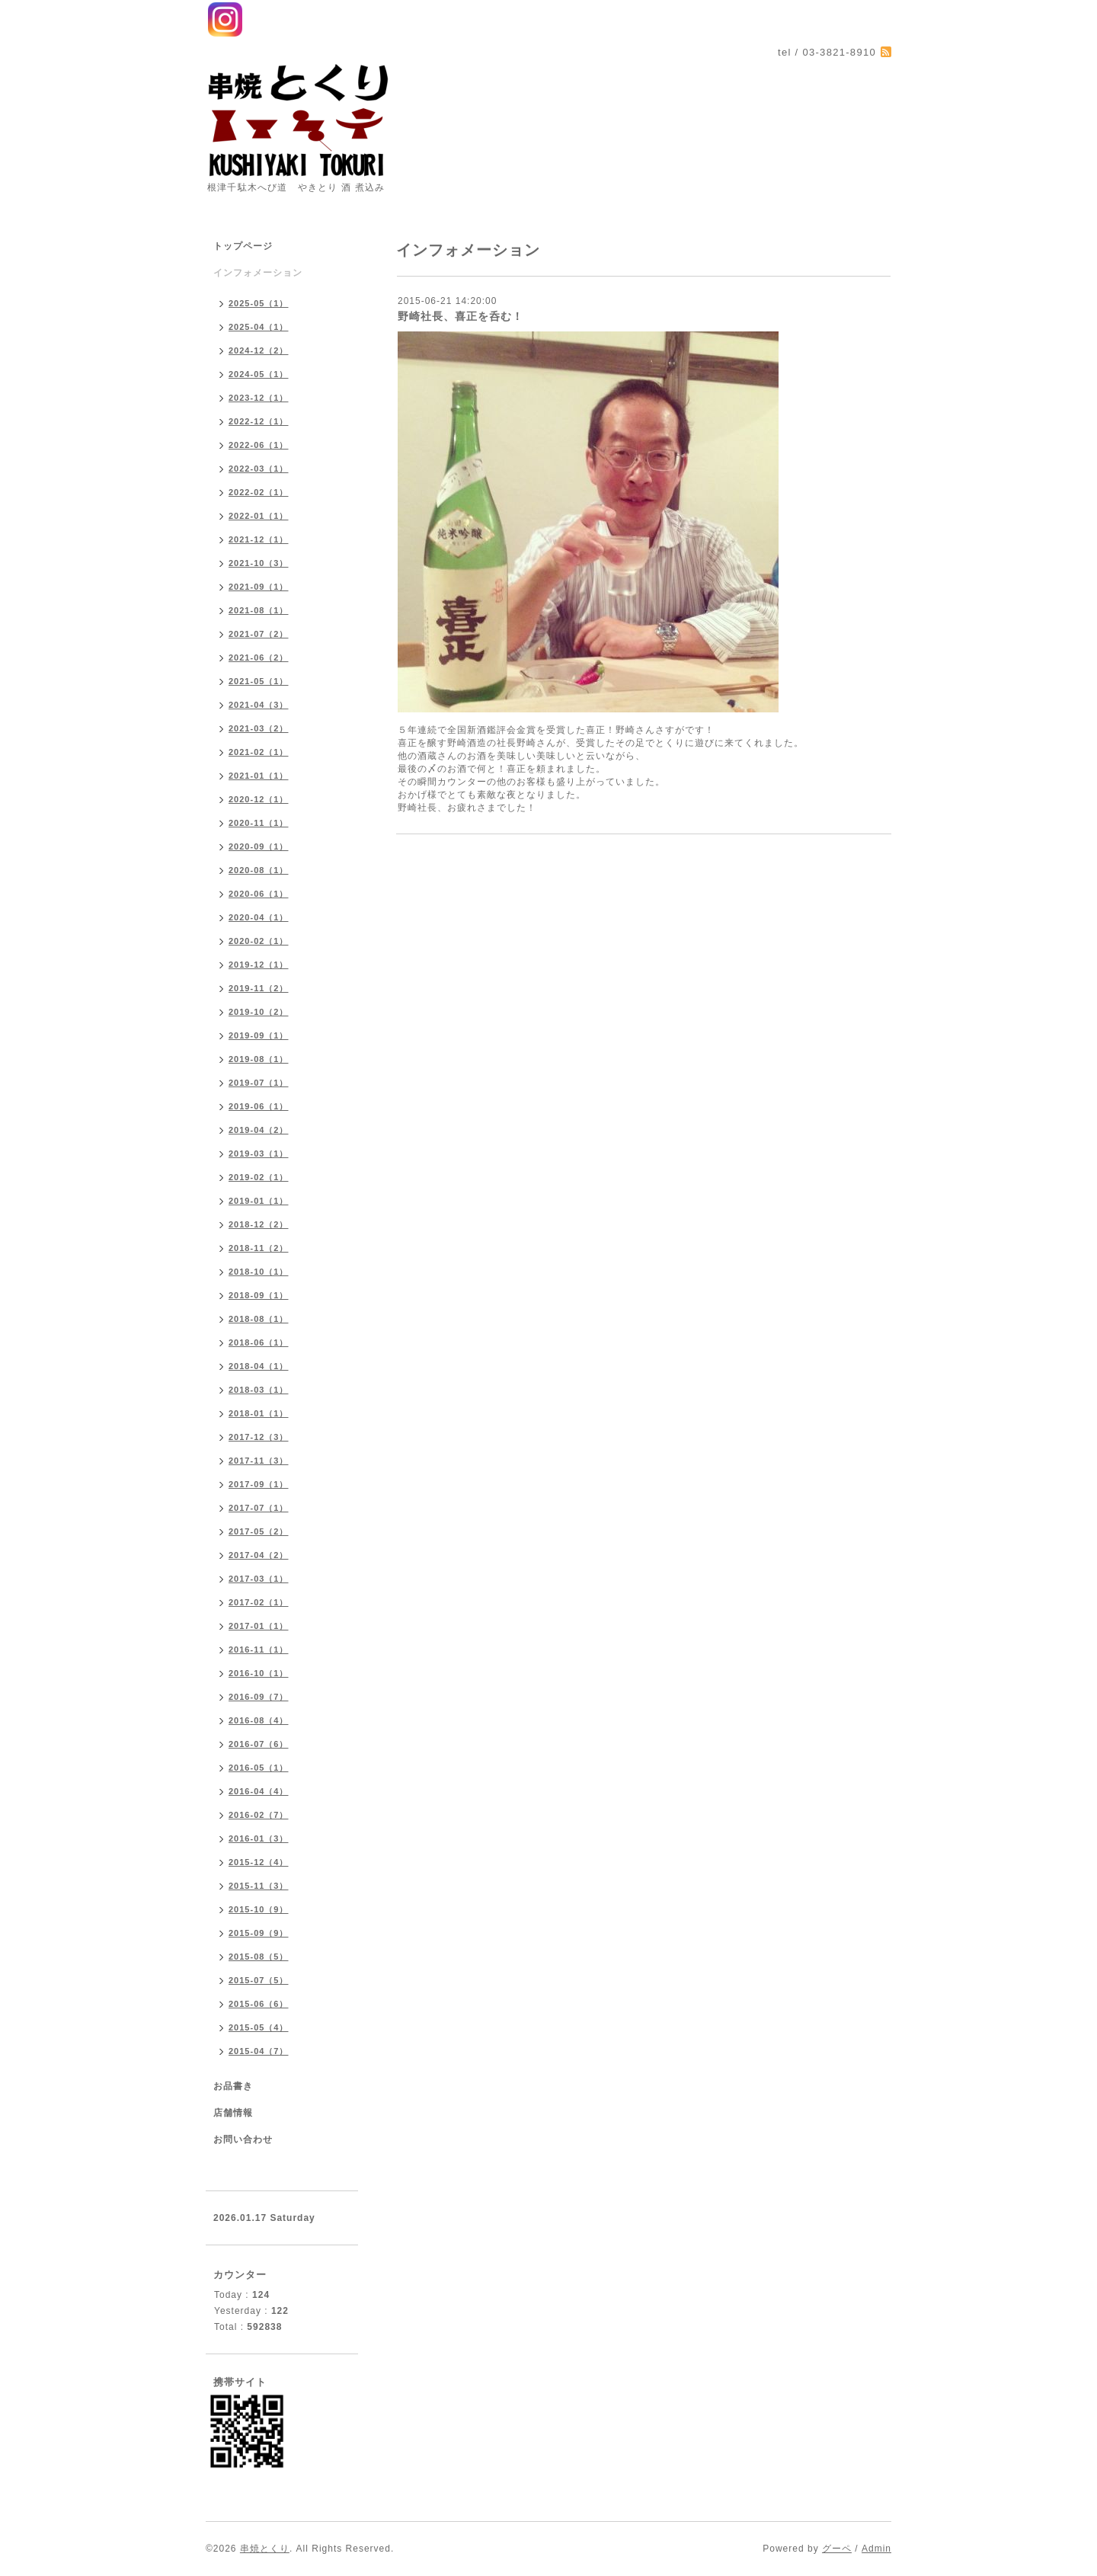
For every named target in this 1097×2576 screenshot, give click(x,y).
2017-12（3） (259, 1437)
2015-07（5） (259, 1980)
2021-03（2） (259, 728)
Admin (876, 2548)
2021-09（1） (259, 586)
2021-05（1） (259, 681)
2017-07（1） (259, 1507)
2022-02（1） (259, 492)
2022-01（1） (259, 515)
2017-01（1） (259, 1625)
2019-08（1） (259, 1059)
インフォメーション (257, 272)
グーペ (837, 2548)
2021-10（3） (259, 563)
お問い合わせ (243, 2139)
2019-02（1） (259, 1177)
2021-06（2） (259, 657)
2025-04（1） (259, 326)
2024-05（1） (259, 374)
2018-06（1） (259, 1342)
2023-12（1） (259, 397)
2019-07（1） (259, 1082)
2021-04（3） (259, 704)
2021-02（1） (259, 752)
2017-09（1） (259, 1484)
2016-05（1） (259, 1767)
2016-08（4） (259, 1720)
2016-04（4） (259, 1791)
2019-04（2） (259, 1129)
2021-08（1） (259, 610)
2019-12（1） (259, 964)
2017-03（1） (259, 1578)
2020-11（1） (259, 822)
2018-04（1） (259, 1366)
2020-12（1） (259, 799)
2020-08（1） (259, 870)
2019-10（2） (259, 1011)
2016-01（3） (259, 1838)
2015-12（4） (259, 1862)
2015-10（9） (259, 1909)
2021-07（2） (259, 633)
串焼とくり (264, 2548)
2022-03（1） (259, 468)
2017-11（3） (259, 1460)
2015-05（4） (259, 2027)
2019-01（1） (259, 1200)
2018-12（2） (259, 1224)
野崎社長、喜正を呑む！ (460, 316)
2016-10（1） (259, 1673)
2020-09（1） (259, 846)
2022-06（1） (259, 445)
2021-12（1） (259, 539)
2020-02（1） (259, 941)
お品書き (233, 2086)
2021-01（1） (259, 775)
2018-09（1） (259, 1295)
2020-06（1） (259, 893)
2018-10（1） (259, 1271)
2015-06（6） (259, 2003)
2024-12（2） (259, 350)
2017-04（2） (259, 1555)
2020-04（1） (259, 917)
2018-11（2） (259, 1248)
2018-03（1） (259, 1389)
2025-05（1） (259, 303)
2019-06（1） (259, 1106)
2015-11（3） (259, 1885)
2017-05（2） (259, 1531)
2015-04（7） (259, 2051)
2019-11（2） (259, 988)
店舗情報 (233, 2112)
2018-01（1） (259, 1413)
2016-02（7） (259, 1814)
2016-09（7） (259, 1696)
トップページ (243, 246)
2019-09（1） (259, 1035)
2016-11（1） (259, 1649)
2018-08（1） (259, 1318)
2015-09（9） (259, 1933)
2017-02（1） (259, 1602)
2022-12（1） (259, 421)
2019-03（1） (259, 1153)
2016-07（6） (259, 1744)
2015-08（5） (259, 1956)
